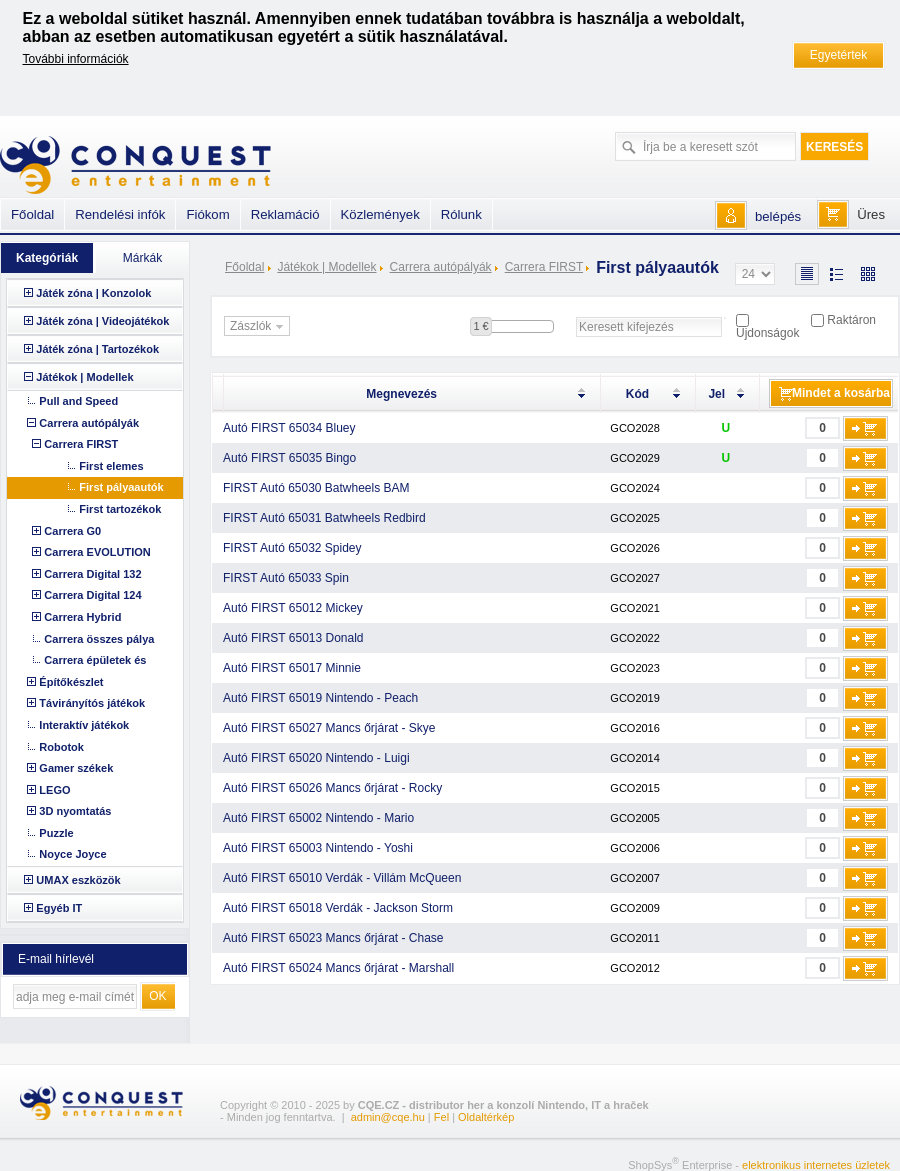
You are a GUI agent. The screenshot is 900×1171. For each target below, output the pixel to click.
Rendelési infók (120, 214)
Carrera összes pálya (99, 639)
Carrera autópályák (441, 267)
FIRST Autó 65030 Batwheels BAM (316, 488)
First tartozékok (120, 509)
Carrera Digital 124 (92, 595)
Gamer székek (76, 768)
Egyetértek (838, 55)
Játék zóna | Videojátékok (102, 321)
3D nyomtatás (75, 811)
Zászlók (259, 327)
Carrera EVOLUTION (97, 552)
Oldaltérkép (486, 1117)
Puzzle (56, 833)
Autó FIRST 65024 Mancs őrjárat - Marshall (338, 968)
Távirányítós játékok (92, 703)
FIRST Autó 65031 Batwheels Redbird (324, 518)
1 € (480, 326)
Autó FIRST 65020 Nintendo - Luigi (316, 758)
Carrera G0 (72, 531)
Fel (441, 1117)
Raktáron (851, 320)
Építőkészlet (71, 682)
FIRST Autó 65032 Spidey (292, 548)
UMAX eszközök (78, 880)
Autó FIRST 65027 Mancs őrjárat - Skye (329, 728)
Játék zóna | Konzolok (93, 293)
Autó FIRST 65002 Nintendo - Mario (318, 818)
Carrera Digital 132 (92, 574)
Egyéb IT (59, 908)
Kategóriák (47, 258)
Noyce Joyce (72, 854)
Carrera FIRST (544, 267)
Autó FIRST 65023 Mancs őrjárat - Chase (333, 938)
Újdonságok (767, 333)
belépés (778, 216)
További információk (76, 59)
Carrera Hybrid (82, 617)
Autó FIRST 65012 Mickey (293, 608)
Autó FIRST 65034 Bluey (289, 428)
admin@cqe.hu (388, 1117)
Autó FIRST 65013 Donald (293, 638)
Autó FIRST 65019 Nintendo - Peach (320, 698)
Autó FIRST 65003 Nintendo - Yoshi (318, 848)
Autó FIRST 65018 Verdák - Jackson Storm (338, 908)
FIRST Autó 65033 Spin (286, 578)
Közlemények (380, 214)
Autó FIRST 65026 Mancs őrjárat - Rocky (332, 788)
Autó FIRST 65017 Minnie (292, 668)
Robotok (61, 747)
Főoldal (244, 267)
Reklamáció (285, 214)
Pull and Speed (78, 401)
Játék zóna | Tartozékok (97, 349)
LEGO (54, 790)
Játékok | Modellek (326, 267)
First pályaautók (121, 487)
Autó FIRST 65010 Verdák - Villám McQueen (342, 878)
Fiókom (207, 214)
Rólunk (461, 214)
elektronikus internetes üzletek (816, 1165)
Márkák (142, 258)
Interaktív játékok (84, 725)
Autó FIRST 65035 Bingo (289, 458)
